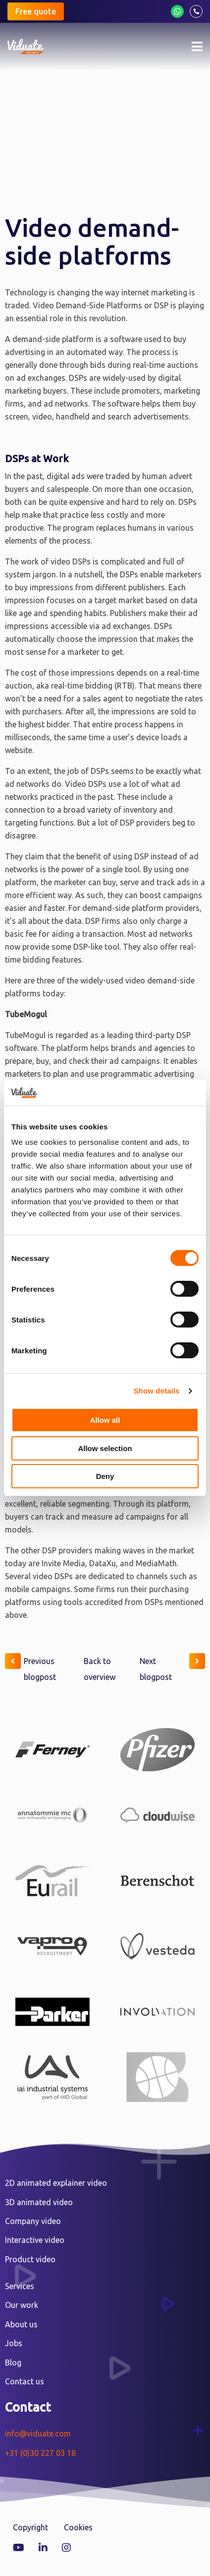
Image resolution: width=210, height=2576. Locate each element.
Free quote (35, 11)
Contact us (24, 2381)
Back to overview (99, 1669)
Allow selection (105, 1448)
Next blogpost (172, 1667)
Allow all (105, 1420)
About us (21, 2324)
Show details (157, 1391)
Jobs (13, 2343)
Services (19, 2286)
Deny (105, 1476)
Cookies (78, 2527)
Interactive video (34, 2239)
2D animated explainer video (56, 2182)
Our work (21, 2304)
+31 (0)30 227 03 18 (40, 2452)
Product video (30, 2259)
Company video (33, 2221)
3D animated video (39, 2202)
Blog (13, 2362)
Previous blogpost (30, 1667)
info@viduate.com (38, 2433)
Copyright (30, 2527)
